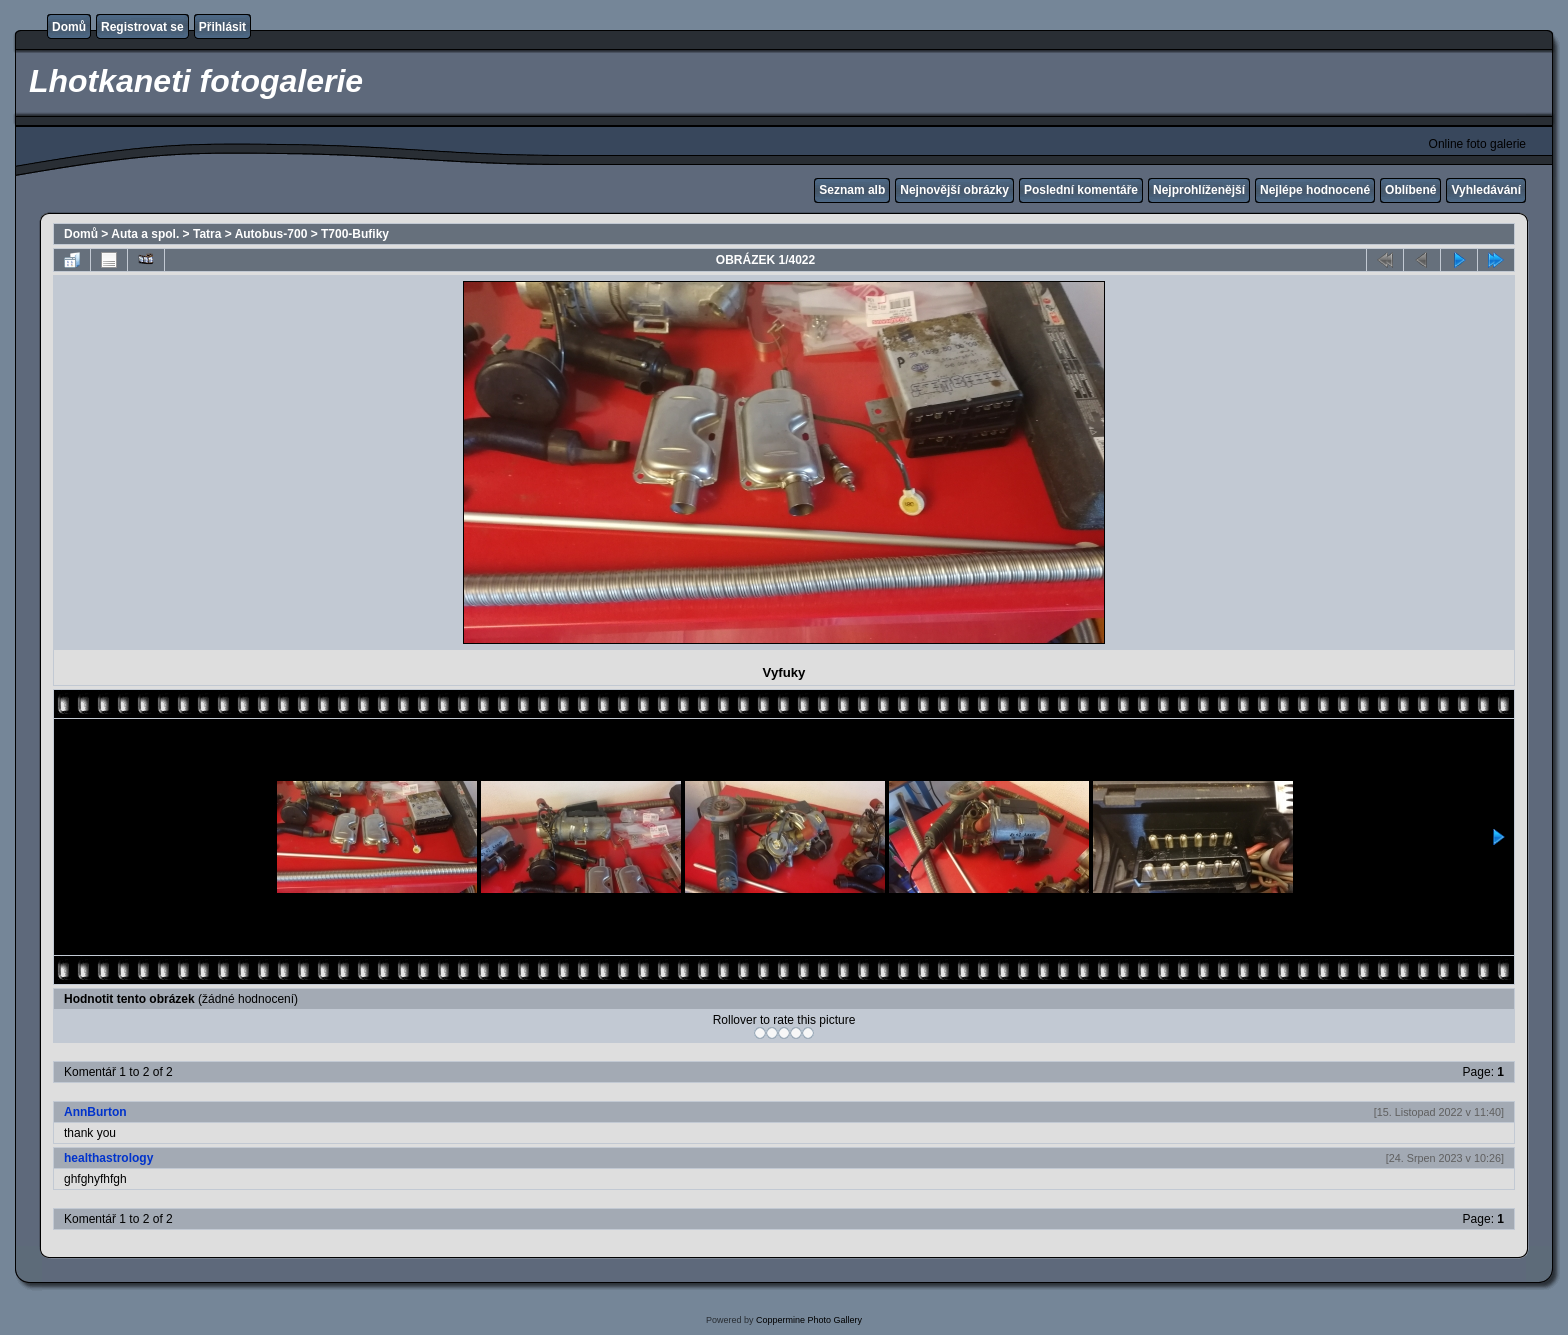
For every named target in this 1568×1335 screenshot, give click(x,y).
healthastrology (108, 1158)
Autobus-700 (271, 234)
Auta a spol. (145, 234)
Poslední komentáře (1081, 190)
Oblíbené (1410, 190)
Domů (69, 27)
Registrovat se (142, 27)
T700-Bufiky (355, 234)
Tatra (207, 234)
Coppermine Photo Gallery (809, 1320)
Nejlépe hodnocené (1315, 190)
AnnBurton (95, 1112)
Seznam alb (852, 190)
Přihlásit (222, 27)
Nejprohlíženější (1199, 190)
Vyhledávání (1486, 190)
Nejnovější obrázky (954, 190)
